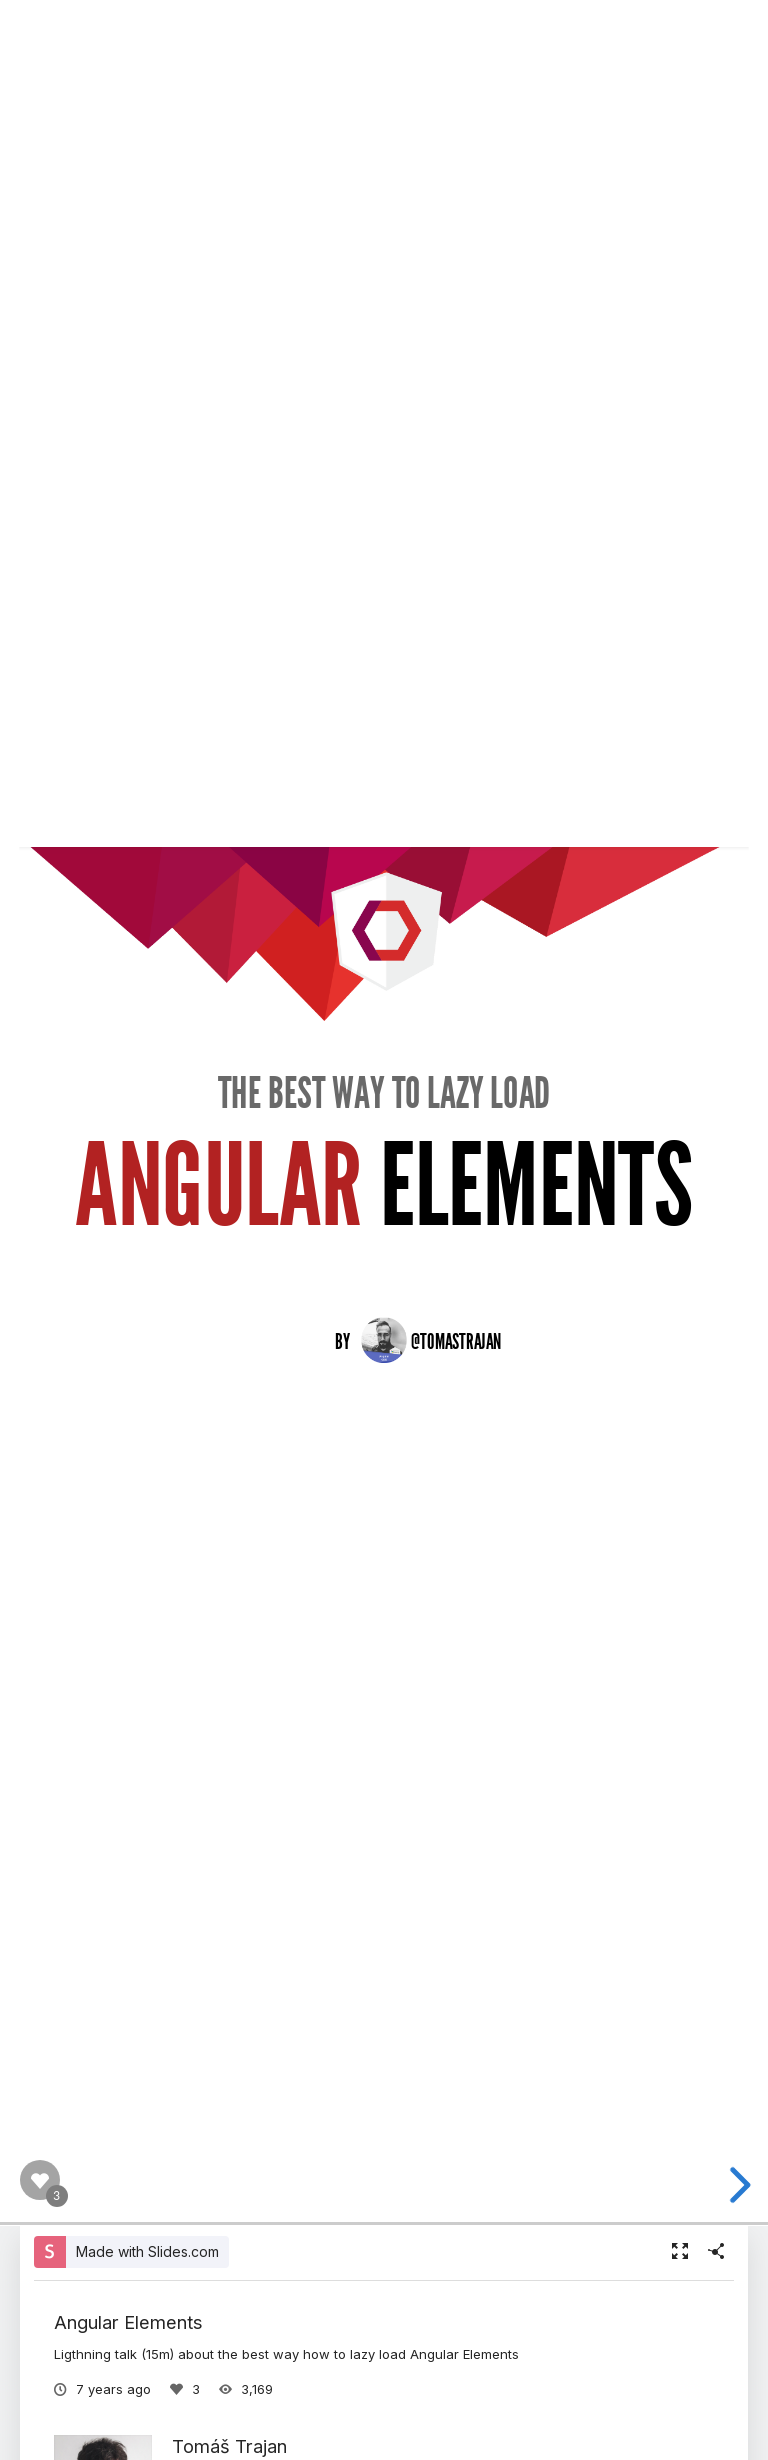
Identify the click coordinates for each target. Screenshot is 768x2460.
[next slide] (737, 2185)
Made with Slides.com (147, 2251)
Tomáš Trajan (229, 2446)
